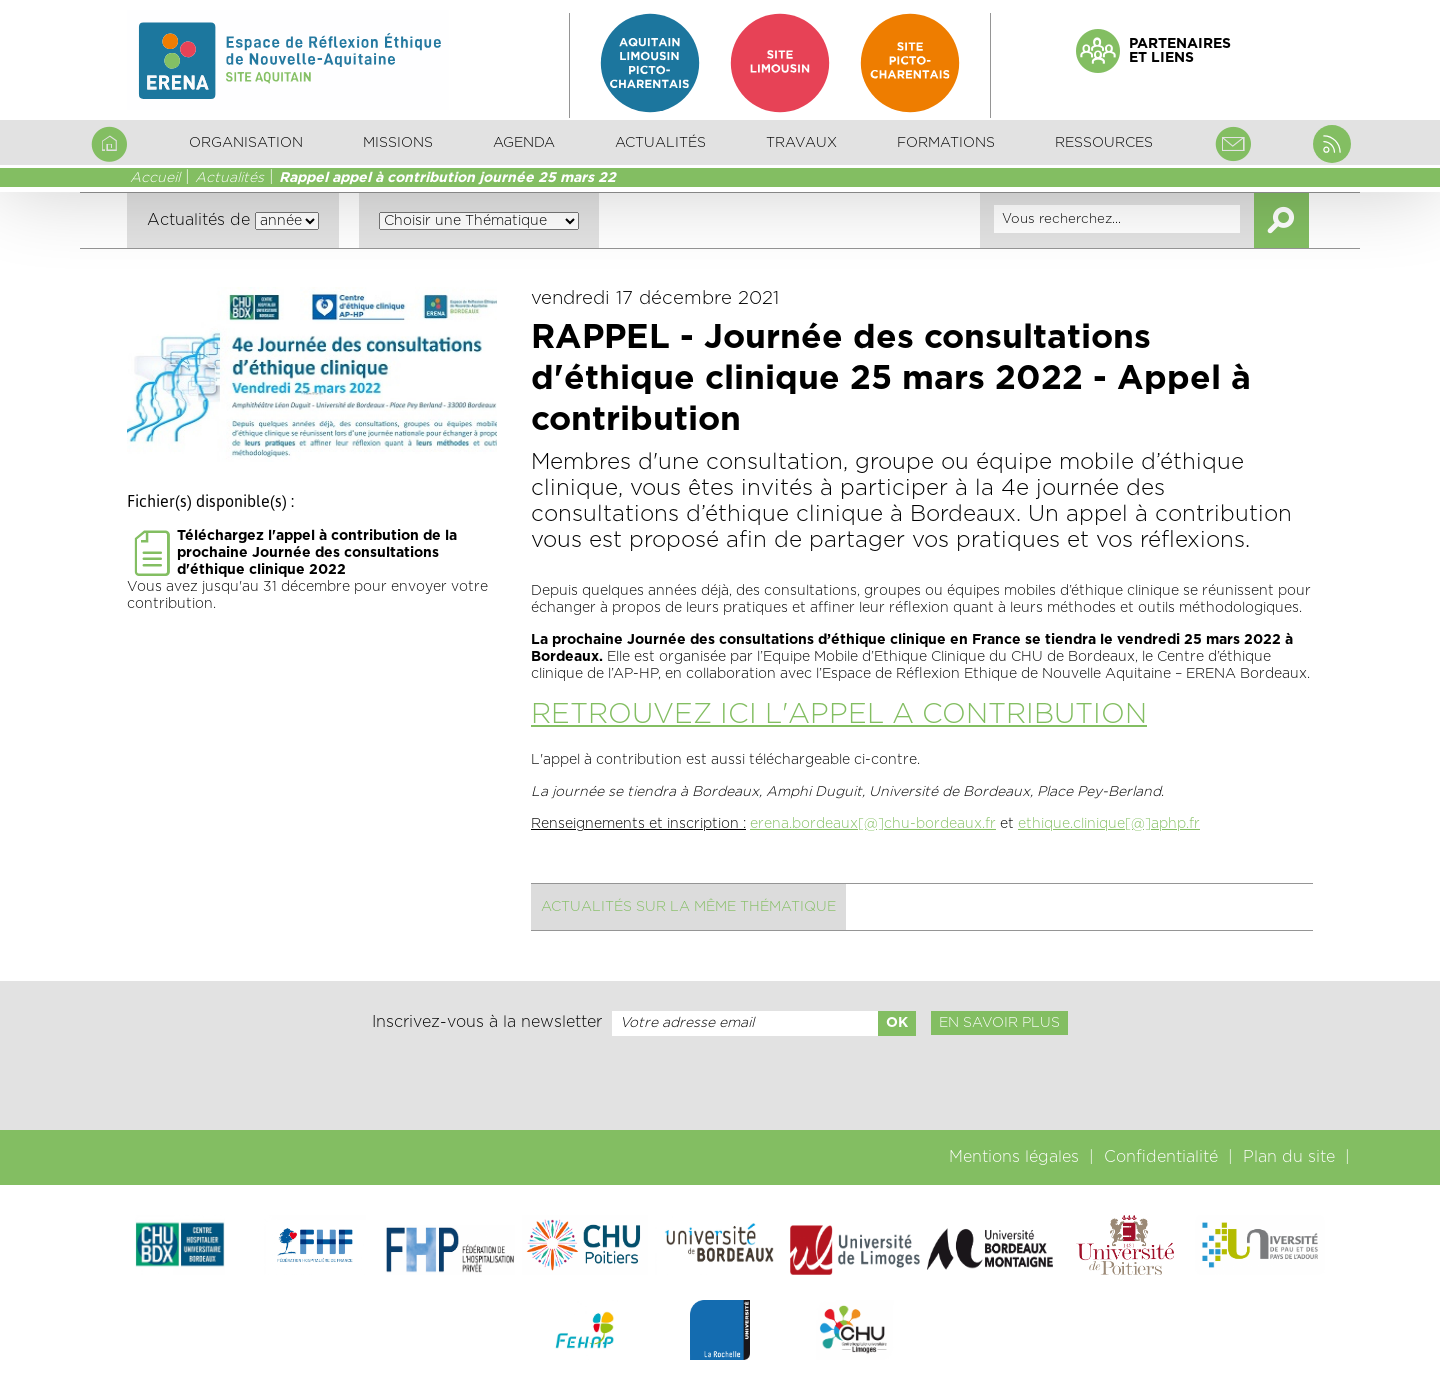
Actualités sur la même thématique (688, 907)
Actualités (660, 143)
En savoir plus (999, 1023)
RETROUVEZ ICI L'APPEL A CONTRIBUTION (839, 715)
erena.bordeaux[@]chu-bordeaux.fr (873, 824)
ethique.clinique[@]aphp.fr (1109, 824)
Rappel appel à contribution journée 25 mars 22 (447, 178)
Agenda (524, 143)
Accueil (155, 178)
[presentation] (720, 1083)
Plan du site (1289, 1157)
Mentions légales (1014, 1157)
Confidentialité (1161, 1157)
